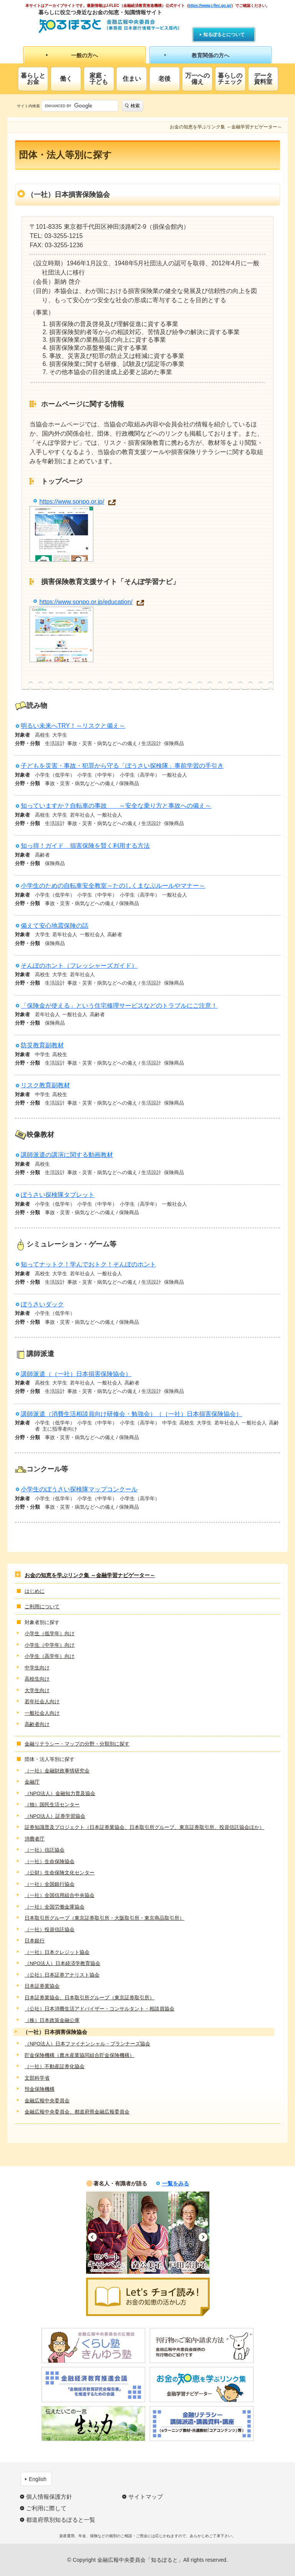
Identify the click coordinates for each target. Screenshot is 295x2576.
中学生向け (37, 1668)
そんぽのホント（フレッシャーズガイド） (79, 965)
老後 (164, 78)
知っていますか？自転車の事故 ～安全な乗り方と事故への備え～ (116, 805)
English (37, 2479)
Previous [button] (92, 2237)
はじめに (35, 1591)
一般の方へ (84, 55)
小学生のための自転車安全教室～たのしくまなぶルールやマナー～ (113, 885)
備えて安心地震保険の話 (54, 925)
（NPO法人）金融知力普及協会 (60, 1793)
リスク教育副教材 (45, 1085)
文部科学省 (37, 2078)
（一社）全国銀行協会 (50, 1884)
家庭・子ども (98, 78)
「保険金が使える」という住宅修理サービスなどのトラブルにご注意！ (119, 1005)
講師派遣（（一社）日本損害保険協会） (76, 1374)
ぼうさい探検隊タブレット (57, 1194)
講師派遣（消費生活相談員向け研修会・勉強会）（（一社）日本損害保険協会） (131, 1414)
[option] (106, 2233)
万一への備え (197, 78)
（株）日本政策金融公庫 (52, 2020)
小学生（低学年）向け (50, 1633)
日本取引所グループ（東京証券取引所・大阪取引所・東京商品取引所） (104, 1918)
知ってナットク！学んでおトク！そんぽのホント (88, 1264)
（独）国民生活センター (52, 1804)
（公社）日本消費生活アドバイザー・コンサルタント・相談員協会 (99, 2009)
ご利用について (42, 1606)
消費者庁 (35, 1839)
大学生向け (37, 1690)
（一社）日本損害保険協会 (55, 2032)
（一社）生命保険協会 (50, 1861)
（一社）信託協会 (45, 1850)
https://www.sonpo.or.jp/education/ (86, 602)
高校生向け (37, 1679)
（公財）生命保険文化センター (59, 1872)
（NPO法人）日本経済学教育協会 (62, 1963)
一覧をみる (175, 2183)
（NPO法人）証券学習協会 (55, 1816)
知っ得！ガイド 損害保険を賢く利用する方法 (85, 845)
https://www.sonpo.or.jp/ (71, 501)
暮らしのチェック (230, 78)
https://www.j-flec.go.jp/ (210, 5)
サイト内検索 (28, 106)
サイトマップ (145, 2496)
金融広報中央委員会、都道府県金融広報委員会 (77, 2112)
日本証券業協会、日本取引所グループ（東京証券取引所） (89, 1997)
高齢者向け (37, 1724)
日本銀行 (35, 1941)
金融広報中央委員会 (47, 2100)
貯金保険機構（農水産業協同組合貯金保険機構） (79, 2055)
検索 (135, 105)
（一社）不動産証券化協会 (55, 2066)
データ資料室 (263, 78)
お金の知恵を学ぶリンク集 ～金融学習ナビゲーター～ (90, 1575)
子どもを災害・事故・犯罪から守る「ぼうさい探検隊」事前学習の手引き (122, 765)
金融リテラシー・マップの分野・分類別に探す (77, 1744)
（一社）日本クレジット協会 (57, 1952)
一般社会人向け (42, 1713)
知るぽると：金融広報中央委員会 (108, 26)
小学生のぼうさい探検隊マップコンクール (79, 1489)
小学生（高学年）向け (50, 1656)
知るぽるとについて (224, 34)
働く (66, 78)
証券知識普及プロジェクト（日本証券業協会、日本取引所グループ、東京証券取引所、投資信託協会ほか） (144, 1827)
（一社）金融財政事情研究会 (57, 1771)
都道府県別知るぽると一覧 (60, 2520)
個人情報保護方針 (49, 2496)
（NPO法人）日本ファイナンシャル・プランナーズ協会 (87, 2044)
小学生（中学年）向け (50, 1645)
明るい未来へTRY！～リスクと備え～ (73, 725)
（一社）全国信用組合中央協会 (59, 1895)
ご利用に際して (46, 2508)
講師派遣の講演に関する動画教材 (67, 1155)
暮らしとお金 (33, 78)
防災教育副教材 (42, 1045)
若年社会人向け (42, 1701)
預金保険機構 (40, 2089)
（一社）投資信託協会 (50, 1929)
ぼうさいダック (42, 1304)
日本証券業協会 (42, 1986)
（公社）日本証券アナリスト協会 (62, 1975)
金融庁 (32, 1782)
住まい (132, 78)
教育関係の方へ (210, 55)
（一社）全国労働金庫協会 (55, 1907)
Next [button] (203, 2237)
